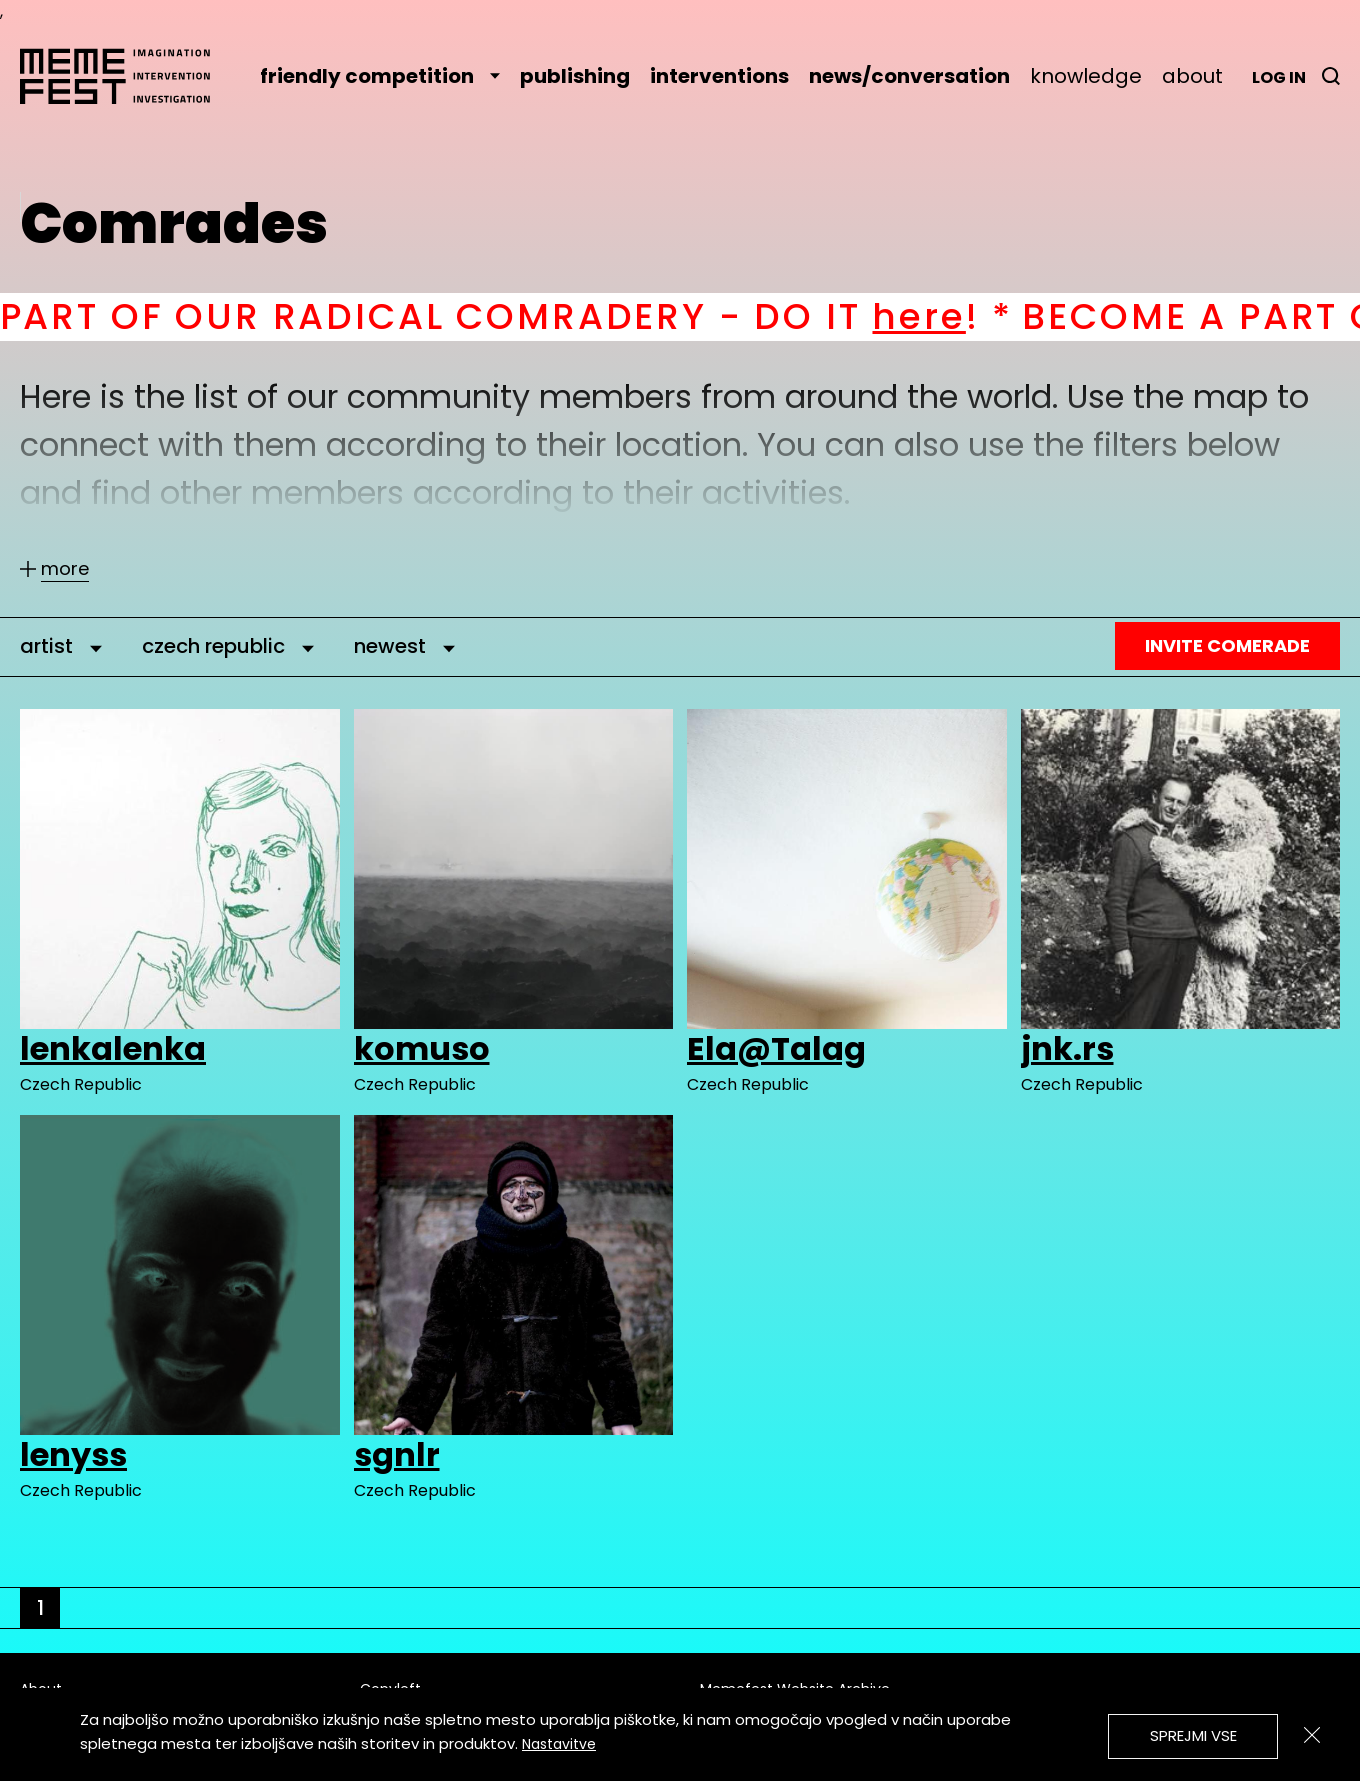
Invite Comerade (1227, 645)
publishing (575, 76)
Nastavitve (559, 1744)
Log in (1279, 77)
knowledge (1086, 76)
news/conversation (909, 76)
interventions (719, 76)
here (938, 316)
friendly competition (380, 76)
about (1192, 76)
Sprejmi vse (1193, 1735)
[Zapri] (1312, 1735)
